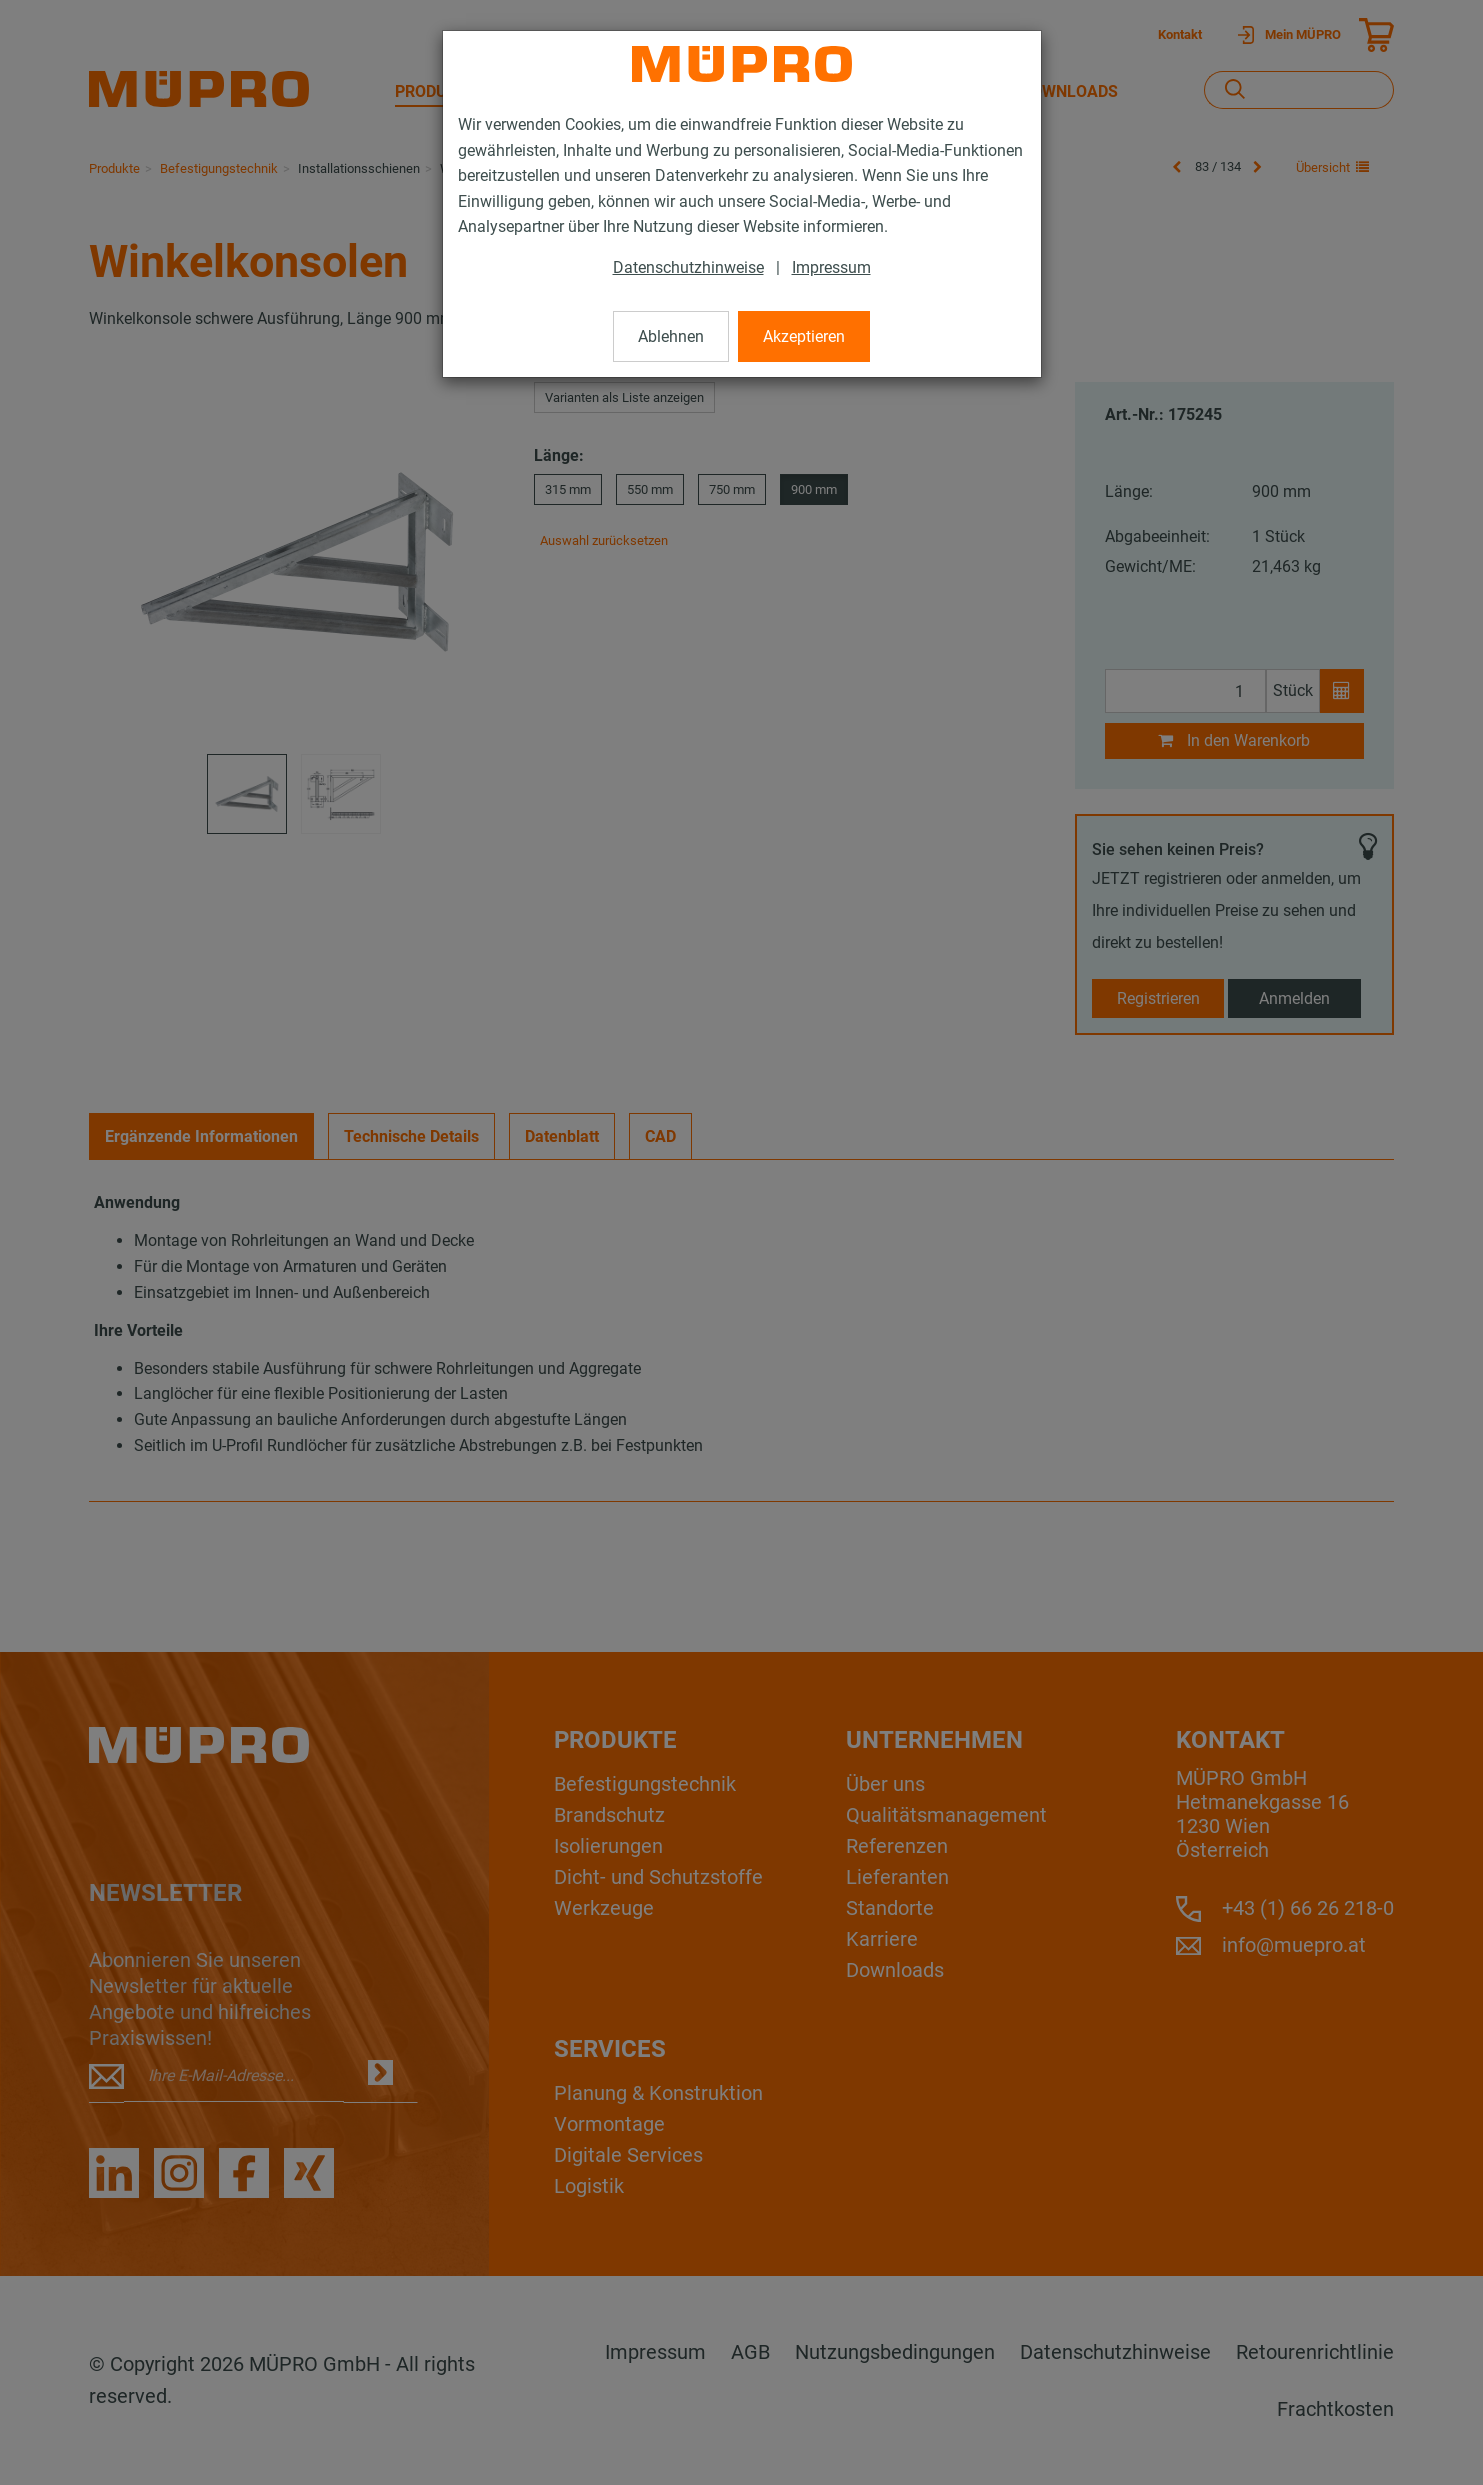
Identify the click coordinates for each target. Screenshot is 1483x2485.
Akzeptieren (804, 336)
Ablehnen (671, 336)
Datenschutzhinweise (688, 267)
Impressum (831, 267)
